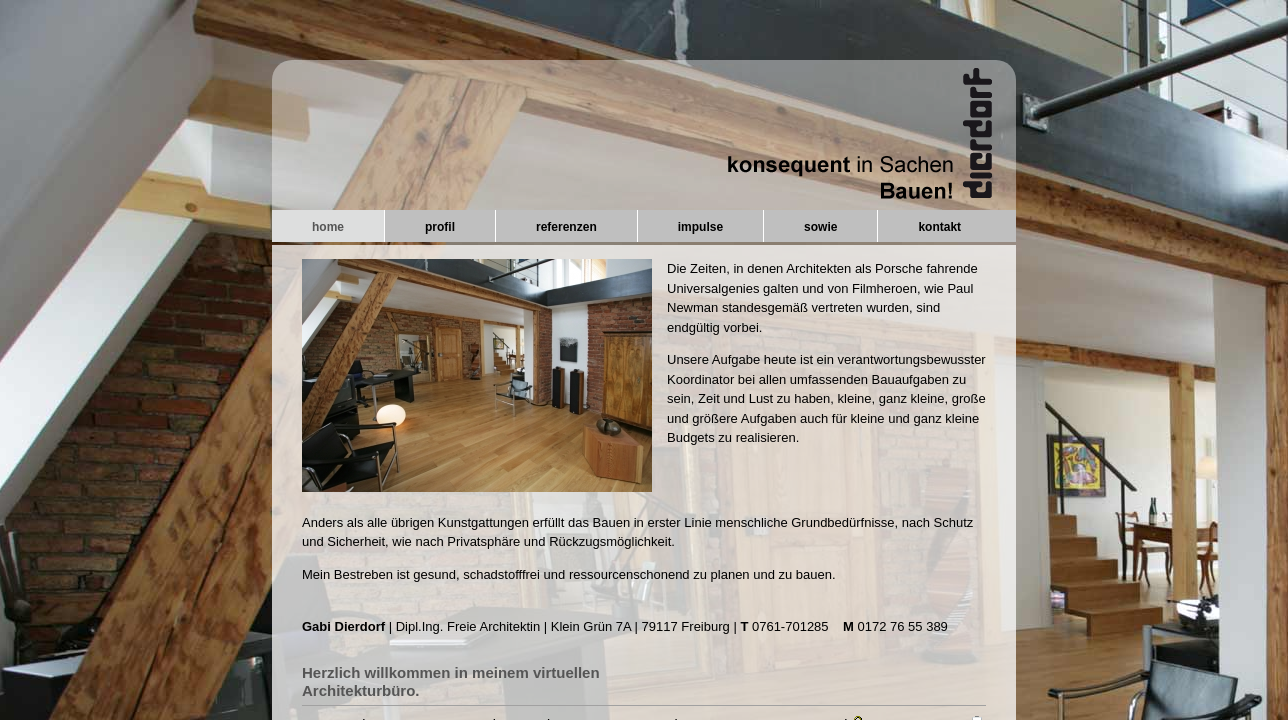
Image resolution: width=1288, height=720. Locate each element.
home (328, 227)
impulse (700, 227)
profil (440, 227)
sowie (820, 227)
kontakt (939, 227)
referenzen (566, 227)
